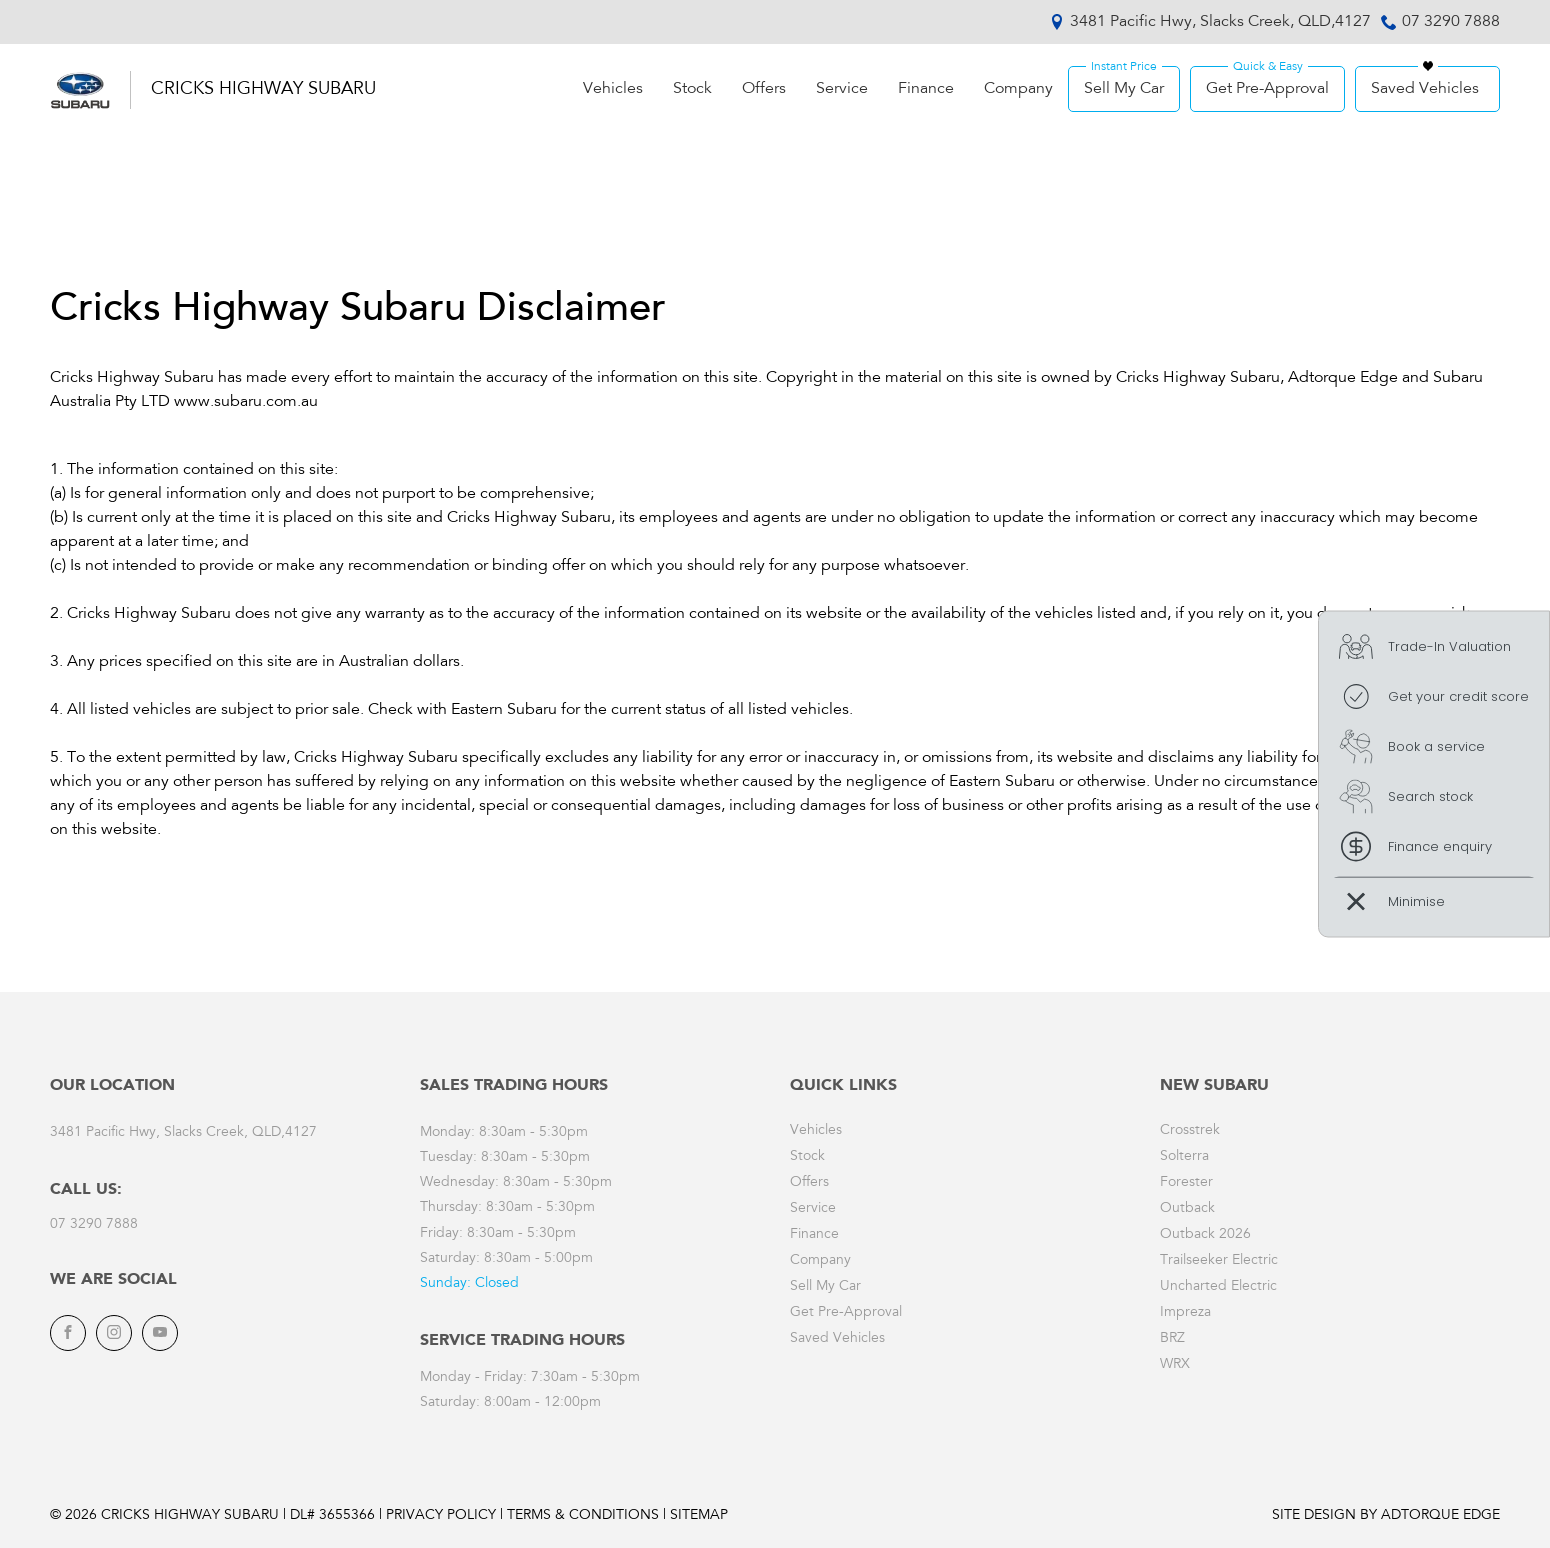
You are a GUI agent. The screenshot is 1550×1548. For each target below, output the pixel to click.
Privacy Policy (441, 1516)
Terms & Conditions (583, 1516)
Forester (1186, 1183)
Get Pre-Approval (1267, 89)
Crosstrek (1190, 1131)
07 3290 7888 (1451, 22)
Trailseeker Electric (1219, 1261)
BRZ (1172, 1339)
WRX (1175, 1365)
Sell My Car (1124, 89)
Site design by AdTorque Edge (1386, 1516)
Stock (692, 89)
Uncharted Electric (1218, 1287)
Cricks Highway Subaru (263, 90)
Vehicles (613, 89)
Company (1018, 89)
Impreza (1185, 1313)
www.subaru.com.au (246, 402)
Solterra (1184, 1157)
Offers (764, 89)
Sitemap (699, 1516)
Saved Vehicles (1425, 89)
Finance (926, 89)
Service (842, 89)
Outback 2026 (1205, 1235)
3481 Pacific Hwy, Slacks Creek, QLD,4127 (1220, 22)
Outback (1187, 1209)
